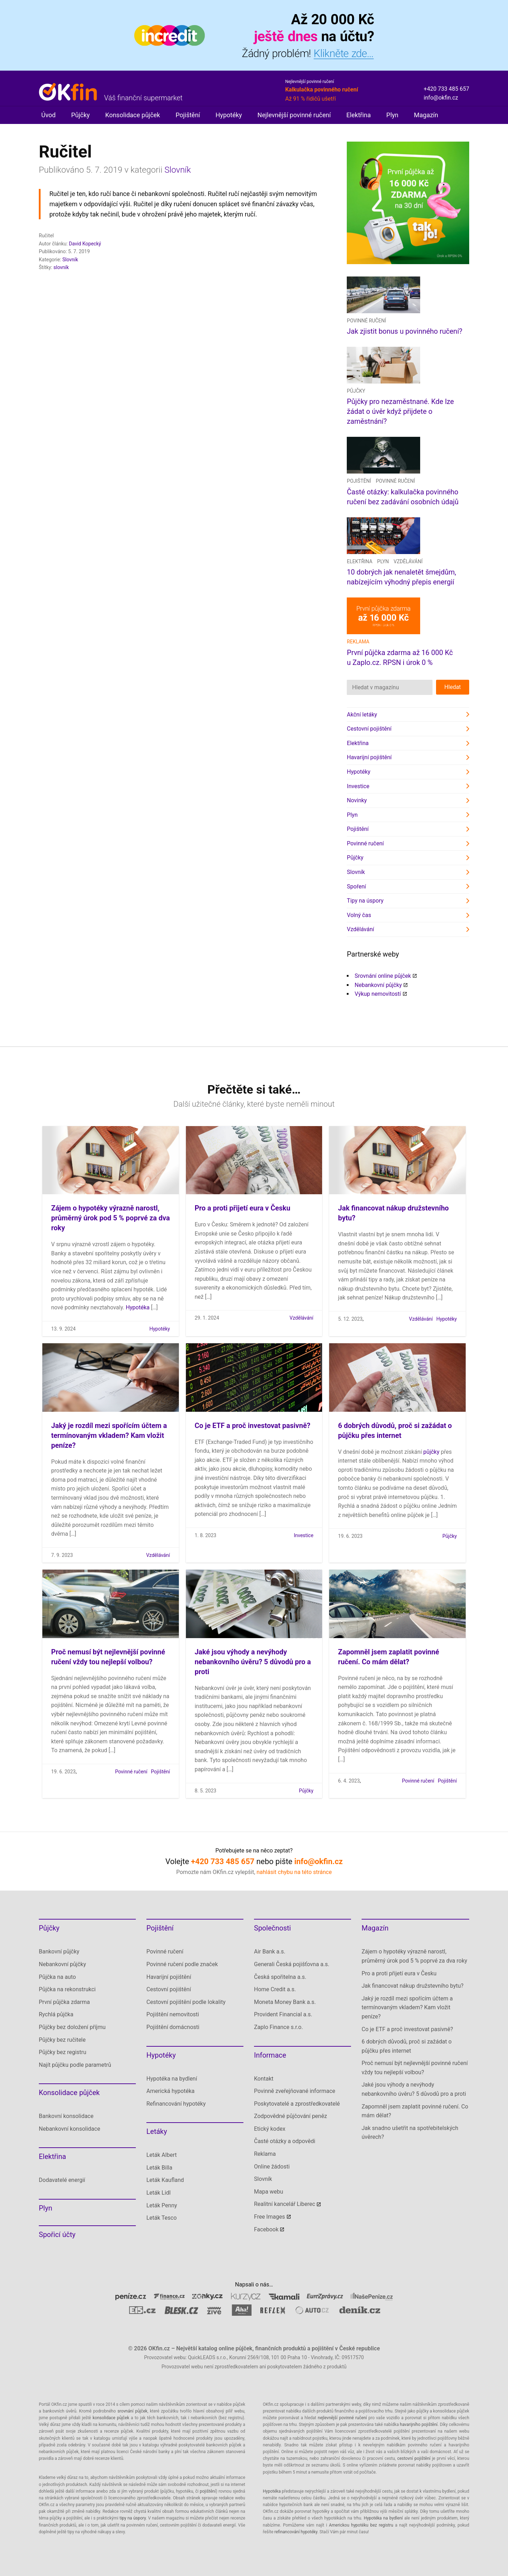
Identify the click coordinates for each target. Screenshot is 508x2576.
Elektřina (358, 115)
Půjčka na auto (57, 1977)
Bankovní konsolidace (66, 2116)
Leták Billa (159, 2167)
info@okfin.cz (441, 97)
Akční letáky (362, 714)
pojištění (208, 2491)
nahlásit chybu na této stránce (294, 1872)
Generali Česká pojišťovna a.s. (291, 1964)
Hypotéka (138, 1307)
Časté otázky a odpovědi (284, 2141)
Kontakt (263, 2078)
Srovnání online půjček (383, 975)
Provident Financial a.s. (283, 2014)
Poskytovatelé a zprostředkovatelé (297, 2103)
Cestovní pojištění (369, 728)
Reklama (265, 2153)
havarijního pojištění (419, 2424)
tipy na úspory (133, 2518)
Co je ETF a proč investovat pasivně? (252, 1425)
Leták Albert (161, 2155)
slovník (61, 267)
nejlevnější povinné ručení (342, 2417)
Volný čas (359, 915)
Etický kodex (269, 2128)
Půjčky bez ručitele (62, 2039)
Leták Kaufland (165, 2180)
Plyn (392, 115)
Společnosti (272, 1928)
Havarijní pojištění (369, 757)
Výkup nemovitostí (378, 993)
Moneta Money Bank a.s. (285, 2002)
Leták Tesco (161, 2217)
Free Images (269, 2216)
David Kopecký (85, 243)
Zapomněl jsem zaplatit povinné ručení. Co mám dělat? (415, 2111)
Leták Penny (161, 2205)
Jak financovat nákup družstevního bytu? (413, 1985)
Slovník (177, 170)
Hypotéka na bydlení (171, 2078)
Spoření (356, 886)
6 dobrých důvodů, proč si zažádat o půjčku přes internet (407, 2046)
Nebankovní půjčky (378, 985)
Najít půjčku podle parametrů (75, 2065)
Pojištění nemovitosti (172, 2014)
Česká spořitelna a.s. (280, 1977)
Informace (270, 2055)
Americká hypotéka (170, 2091)
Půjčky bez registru (62, 2052)
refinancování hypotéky (296, 2531)
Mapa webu (268, 2191)
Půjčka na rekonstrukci (67, 1989)
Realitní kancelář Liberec (284, 2204)
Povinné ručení (366, 320)
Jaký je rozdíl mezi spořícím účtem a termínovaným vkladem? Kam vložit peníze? (109, 1435)
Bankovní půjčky (59, 1951)
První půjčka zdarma (64, 2002)
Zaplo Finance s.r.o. (278, 2027)
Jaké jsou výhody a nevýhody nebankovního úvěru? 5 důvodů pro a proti (253, 1662)
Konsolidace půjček (132, 115)
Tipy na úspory (365, 900)
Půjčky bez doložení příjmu (72, 2027)
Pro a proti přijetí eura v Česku (242, 1208)
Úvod (48, 115)
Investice (358, 786)
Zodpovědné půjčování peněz (290, 2116)
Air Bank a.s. (269, 1951)
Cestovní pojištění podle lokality (185, 2002)
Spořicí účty (57, 2234)
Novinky (357, 800)
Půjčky (80, 115)
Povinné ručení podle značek (182, 1964)
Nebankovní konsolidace (69, 2128)
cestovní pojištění (413, 2458)
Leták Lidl (158, 2192)
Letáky (156, 2131)
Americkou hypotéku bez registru (361, 2525)
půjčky (431, 1451)
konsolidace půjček (110, 2417)
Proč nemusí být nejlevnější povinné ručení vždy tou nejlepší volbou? (415, 2068)
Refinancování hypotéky (176, 2103)
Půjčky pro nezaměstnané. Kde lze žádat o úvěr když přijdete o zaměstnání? (400, 411)
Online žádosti (272, 2166)
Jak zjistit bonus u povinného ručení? (404, 331)
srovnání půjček (132, 2411)
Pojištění (188, 115)
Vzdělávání (408, 561)
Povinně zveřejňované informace (294, 2091)
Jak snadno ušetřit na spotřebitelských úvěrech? (410, 2133)
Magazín (426, 115)
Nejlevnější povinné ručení (294, 115)
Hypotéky (229, 115)
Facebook (266, 2229)
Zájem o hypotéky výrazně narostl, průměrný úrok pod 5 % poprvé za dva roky (110, 1218)
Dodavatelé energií (62, 2180)
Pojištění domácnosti (172, 2027)
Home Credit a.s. (275, 1989)
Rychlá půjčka (56, 2014)
